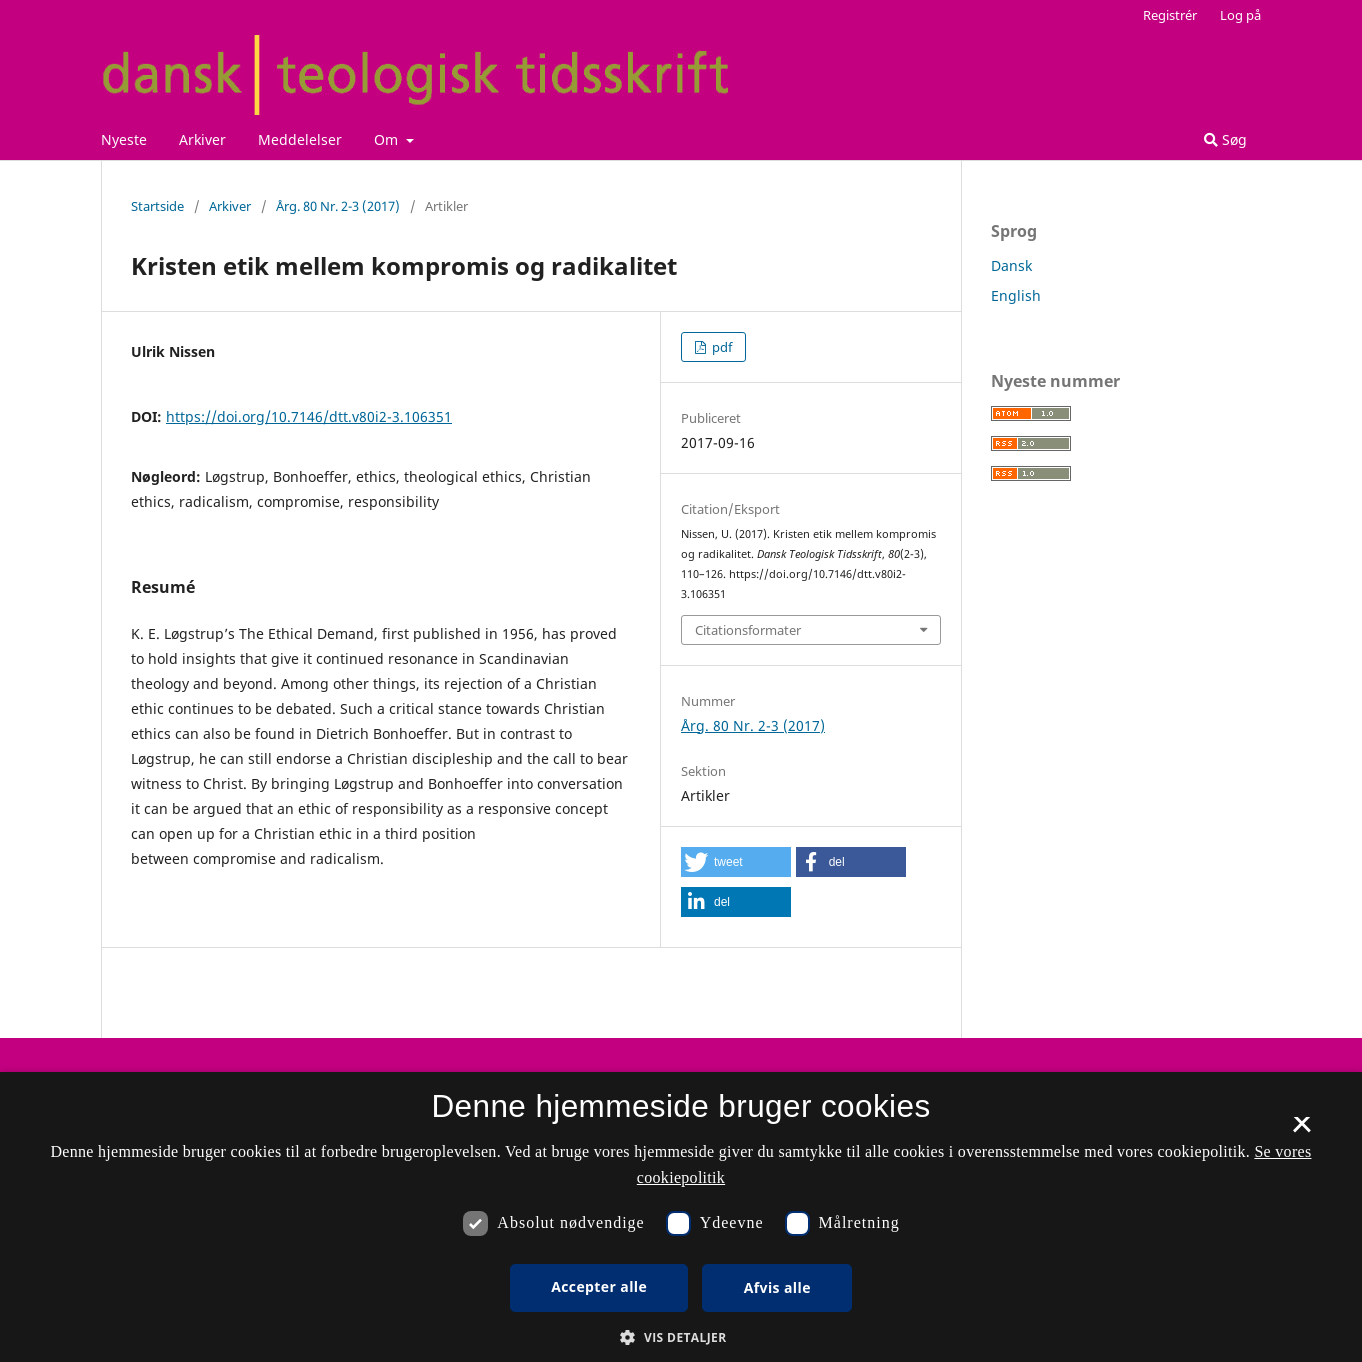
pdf (720, 347)
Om (388, 139)
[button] (736, 862)
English (1016, 295)
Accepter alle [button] (599, 1286)
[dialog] (681, 1217)
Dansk (1011, 265)
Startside (157, 206)
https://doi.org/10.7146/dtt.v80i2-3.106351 (309, 416)
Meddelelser (300, 139)
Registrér (1170, 15)
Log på (1240, 15)
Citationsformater (748, 630)
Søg (1225, 139)
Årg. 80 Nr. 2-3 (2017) (338, 206)
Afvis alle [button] (777, 1287)
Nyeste (124, 139)
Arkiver (202, 139)
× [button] (1301, 1131)
